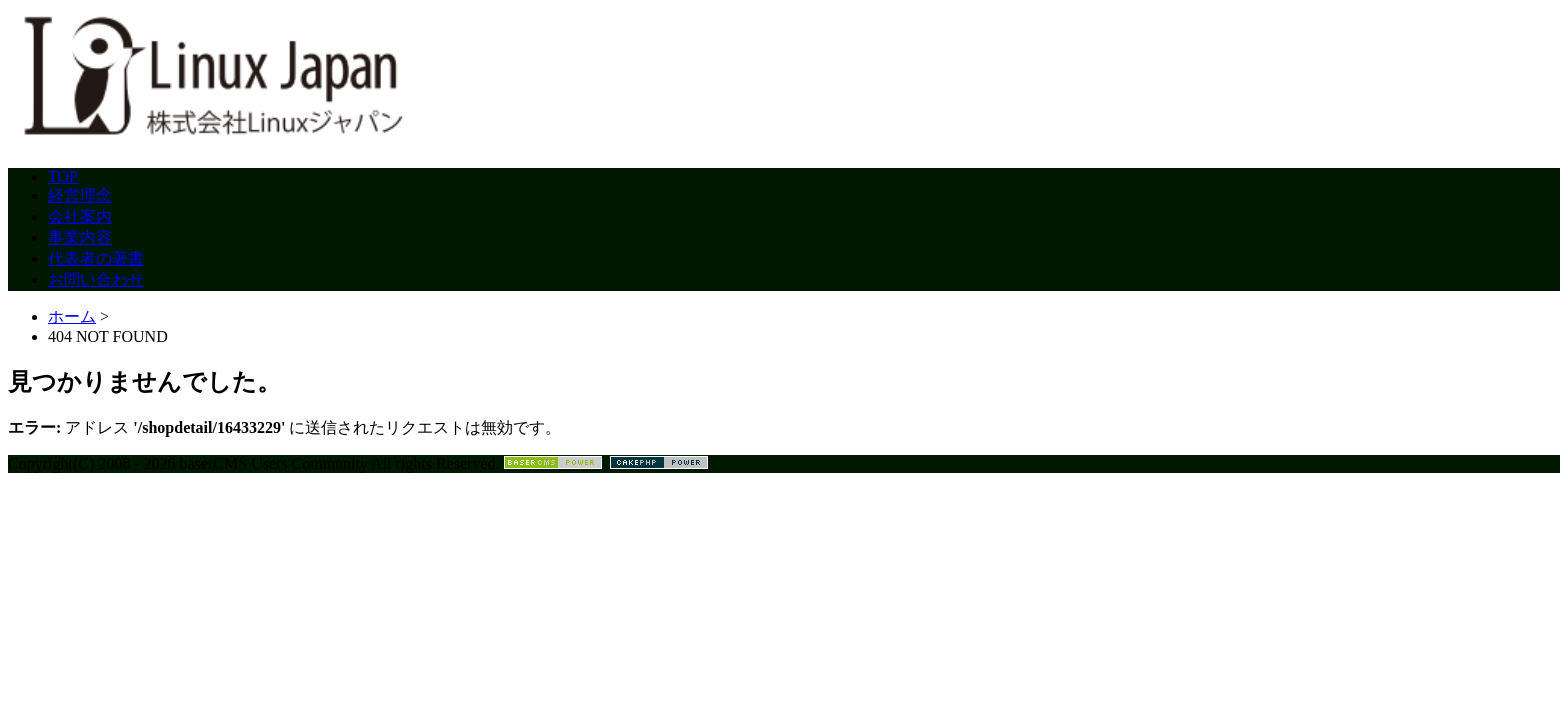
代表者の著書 (96, 258)
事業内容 (80, 237)
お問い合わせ (96, 279)
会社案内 (80, 216)
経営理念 (80, 195)
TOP (63, 176)
